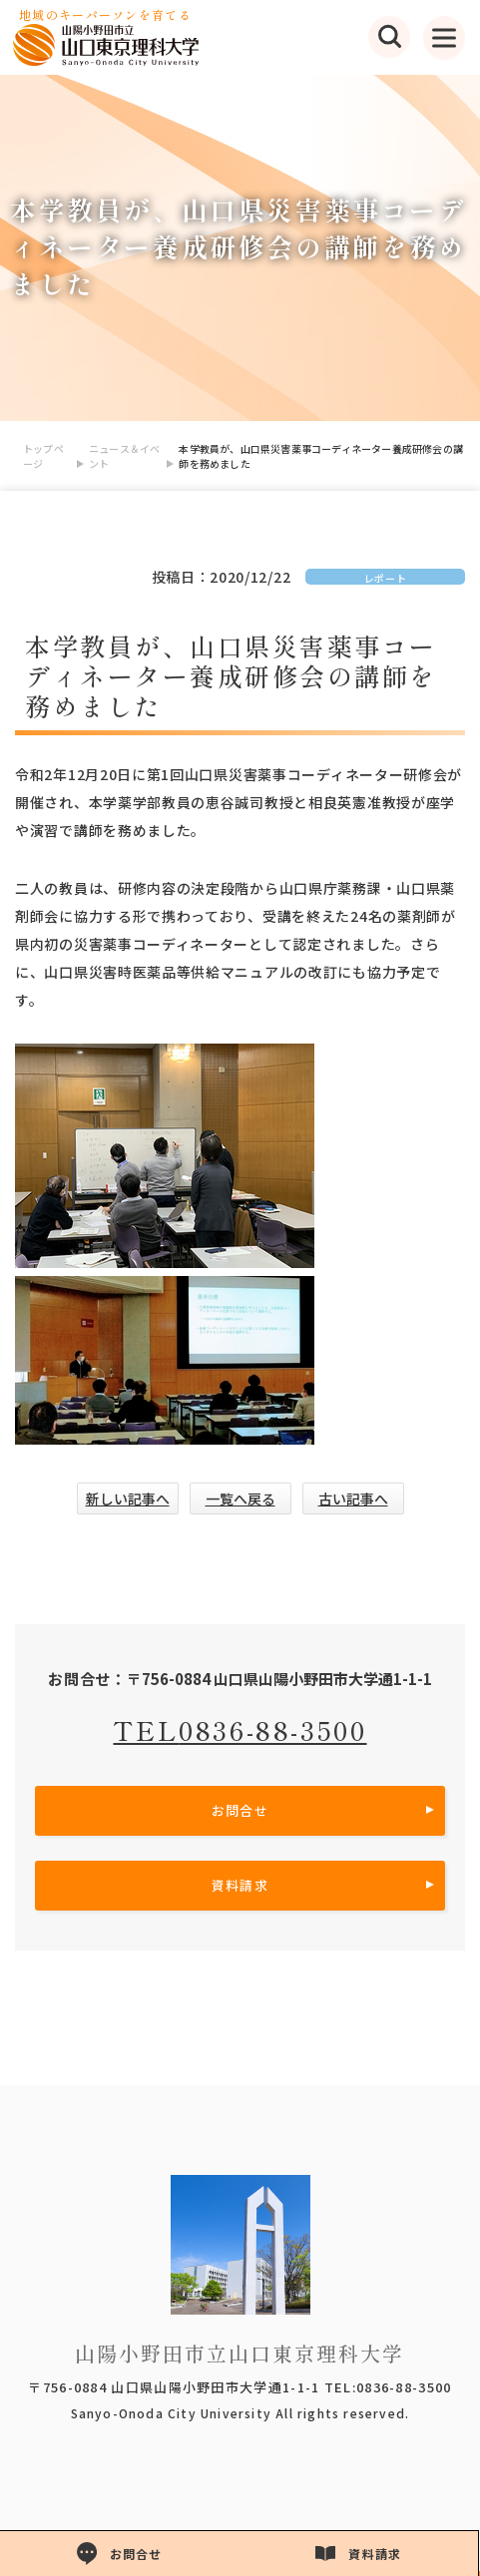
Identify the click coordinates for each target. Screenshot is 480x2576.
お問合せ (240, 1810)
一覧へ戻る (240, 1498)
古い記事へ (353, 1498)
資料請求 (240, 1885)
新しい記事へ (128, 1498)
